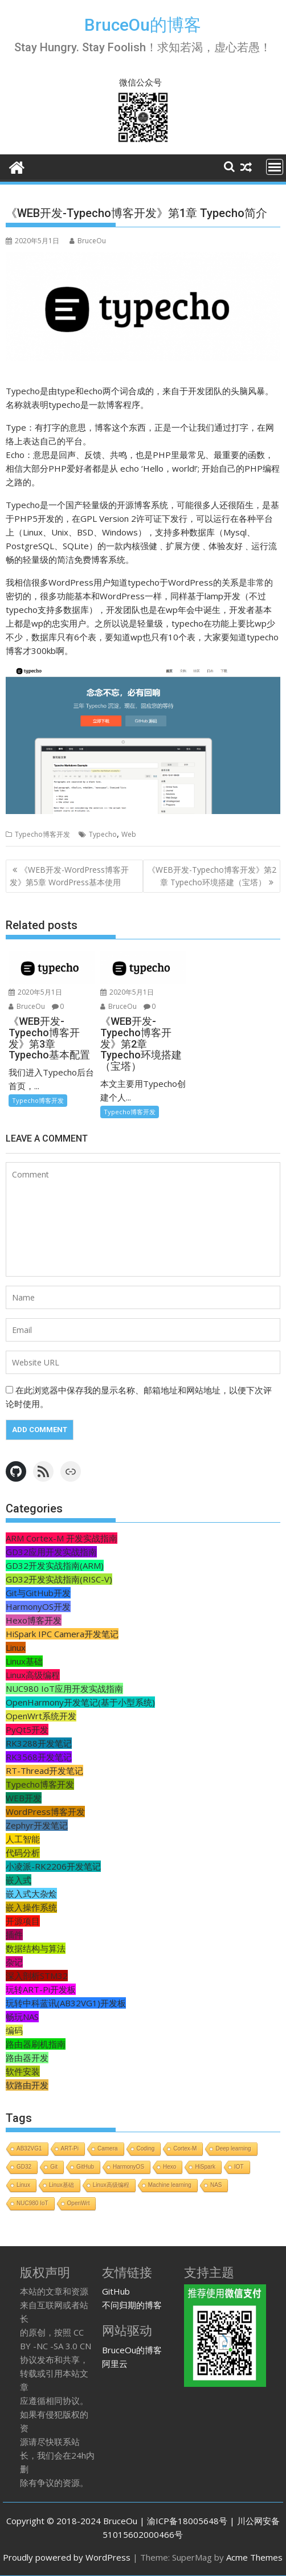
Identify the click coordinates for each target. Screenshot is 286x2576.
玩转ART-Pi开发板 (41, 1989)
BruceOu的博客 (142, 25)
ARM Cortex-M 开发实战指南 (61, 1538)
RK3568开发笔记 (39, 1757)
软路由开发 (27, 2085)
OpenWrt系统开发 (41, 1716)
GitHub (85, 2167)
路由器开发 (27, 2057)
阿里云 (115, 2363)
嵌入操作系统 (31, 1907)
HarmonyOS (128, 2167)
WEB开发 (24, 1798)
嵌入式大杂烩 (31, 1893)
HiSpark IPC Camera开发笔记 (62, 1633)
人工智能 (23, 1839)
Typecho (103, 834)
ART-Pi (70, 2148)
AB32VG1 (29, 2148)
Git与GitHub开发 (38, 1592)
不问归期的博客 (132, 2305)
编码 (14, 2030)
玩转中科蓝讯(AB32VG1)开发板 (66, 2003)
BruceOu (88, 241)
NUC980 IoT (32, 2203)
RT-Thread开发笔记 (44, 1770)
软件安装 (23, 2071)
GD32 (24, 2167)
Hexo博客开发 (34, 1620)
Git (54, 2167)
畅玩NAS (22, 2016)
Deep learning (233, 2148)
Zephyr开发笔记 (37, 1825)
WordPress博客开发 (45, 1811)
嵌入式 (18, 1880)
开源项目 (23, 1921)
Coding (146, 2148)
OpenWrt (78, 2203)
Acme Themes (254, 2557)
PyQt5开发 (27, 1729)
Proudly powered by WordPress (66, 2557)
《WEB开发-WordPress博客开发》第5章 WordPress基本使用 (69, 876)
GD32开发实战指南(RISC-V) (59, 1579)
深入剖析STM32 (37, 1975)
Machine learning (169, 2185)
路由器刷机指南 (36, 2044)
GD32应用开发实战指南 (51, 1551)
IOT (239, 2167)
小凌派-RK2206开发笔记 (53, 1866)
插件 (14, 1934)
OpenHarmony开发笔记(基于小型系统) (80, 1702)
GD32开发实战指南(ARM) (55, 1565)
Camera (107, 2148)
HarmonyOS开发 (38, 1606)
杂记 (14, 1962)
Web (128, 834)
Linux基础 (24, 1661)
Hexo (169, 2167)
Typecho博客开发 (42, 834)
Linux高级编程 (33, 1674)
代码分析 (23, 1852)
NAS (216, 2185)
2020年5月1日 (35, 992)
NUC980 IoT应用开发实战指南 (64, 1688)
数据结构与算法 (36, 1948)
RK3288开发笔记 (39, 1743)
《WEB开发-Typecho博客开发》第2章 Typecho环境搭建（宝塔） (212, 876)
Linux (16, 1647)
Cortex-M (185, 2148)
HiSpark (205, 2167)
